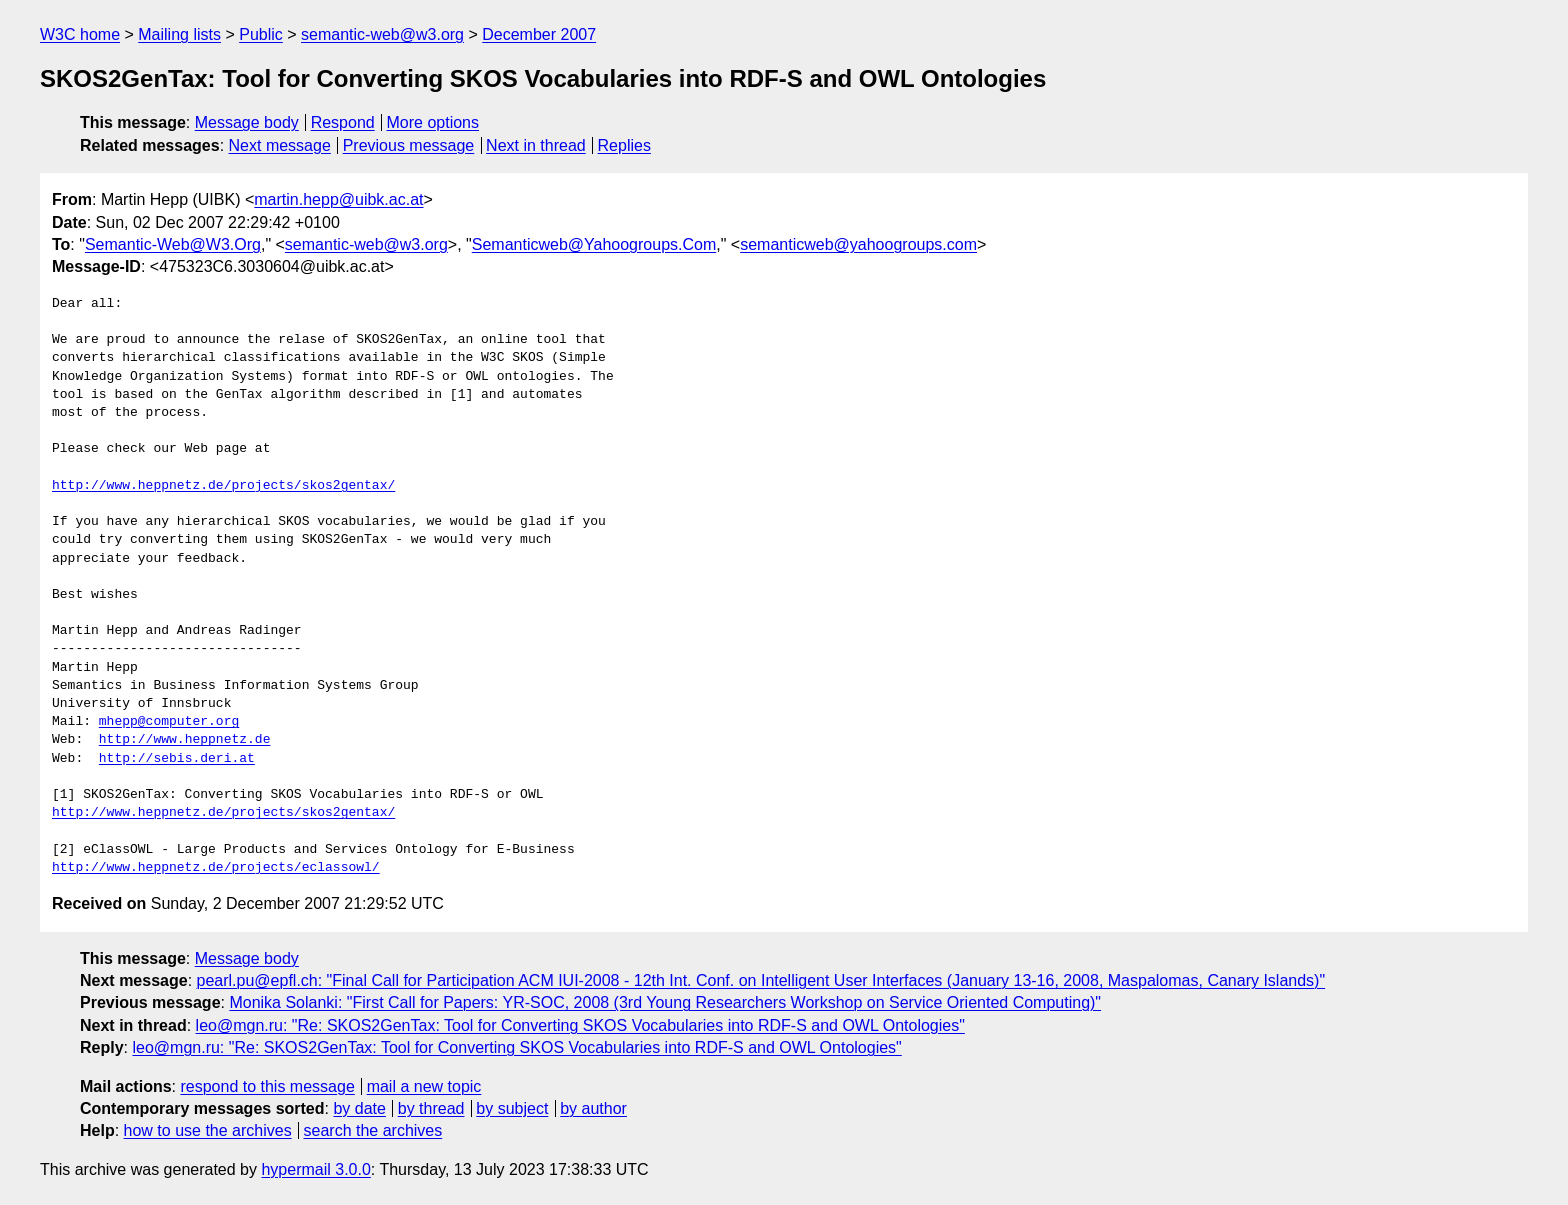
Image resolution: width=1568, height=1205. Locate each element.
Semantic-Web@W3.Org (173, 244)
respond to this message (267, 1086)
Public (261, 34)
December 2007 (539, 34)
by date (359, 1108)
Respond (343, 122)
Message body (247, 122)
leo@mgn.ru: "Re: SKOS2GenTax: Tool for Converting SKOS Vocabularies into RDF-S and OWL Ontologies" (580, 1025)
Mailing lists (179, 34)
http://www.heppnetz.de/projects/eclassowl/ (216, 868)
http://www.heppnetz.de (185, 740)
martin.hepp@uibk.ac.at (338, 199)
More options (433, 122)
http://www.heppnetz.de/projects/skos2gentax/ (223, 486)
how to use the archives (208, 1130)
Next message (280, 145)
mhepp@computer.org (169, 722)
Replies (624, 145)
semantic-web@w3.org (382, 34)
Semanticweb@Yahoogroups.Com (594, 244)
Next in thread (536, 145)
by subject (512, 1108)
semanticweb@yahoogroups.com (858, 244)
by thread (431, 1108)
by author (593, 1108)
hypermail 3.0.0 (315, 1169)
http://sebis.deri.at (177, 759)
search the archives (373, 1130)
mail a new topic (424, 1086)
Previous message (409, 145)
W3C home (80, 34)
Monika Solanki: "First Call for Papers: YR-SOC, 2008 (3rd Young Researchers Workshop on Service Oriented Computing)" (665, 1002)
